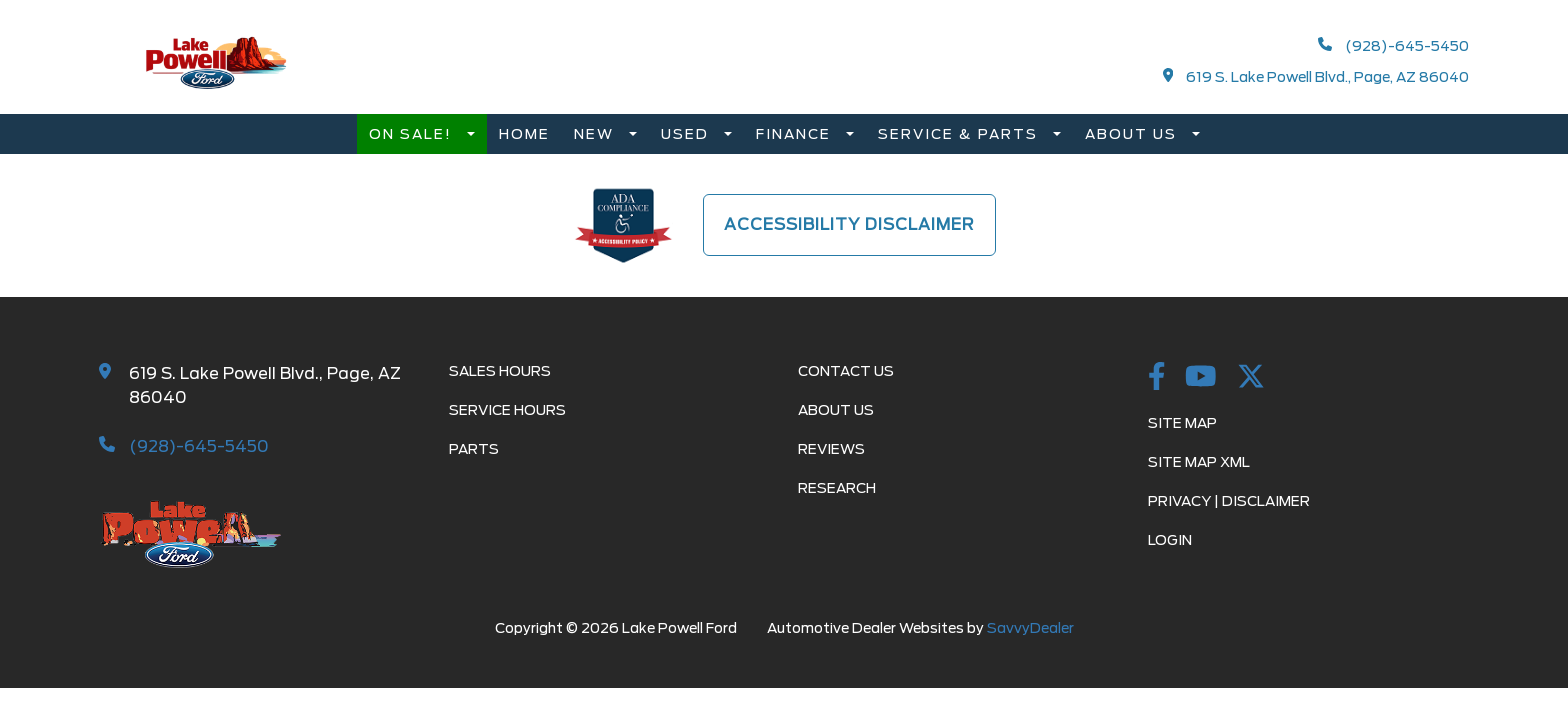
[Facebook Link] (1157, 378)
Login (1170, 540)
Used (687, 134)
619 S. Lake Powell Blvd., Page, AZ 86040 (1316, 76)
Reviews (831, 449)
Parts (474, 449)
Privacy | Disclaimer (1229, 501)
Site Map (1182, 423)
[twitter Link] (1251, 378)
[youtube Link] (1201, 378)
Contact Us (846, 371)
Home (524, 134)
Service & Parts (960, 134)
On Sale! (413, 134)
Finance (796, 134)
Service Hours (507, 410)
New (596, 134)
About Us (1133, 134)
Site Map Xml (1199, 462)
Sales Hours (500, 371)
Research (837, 488)
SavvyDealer (1030, 628)
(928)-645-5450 (1393, 45)
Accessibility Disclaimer (849, 224)
